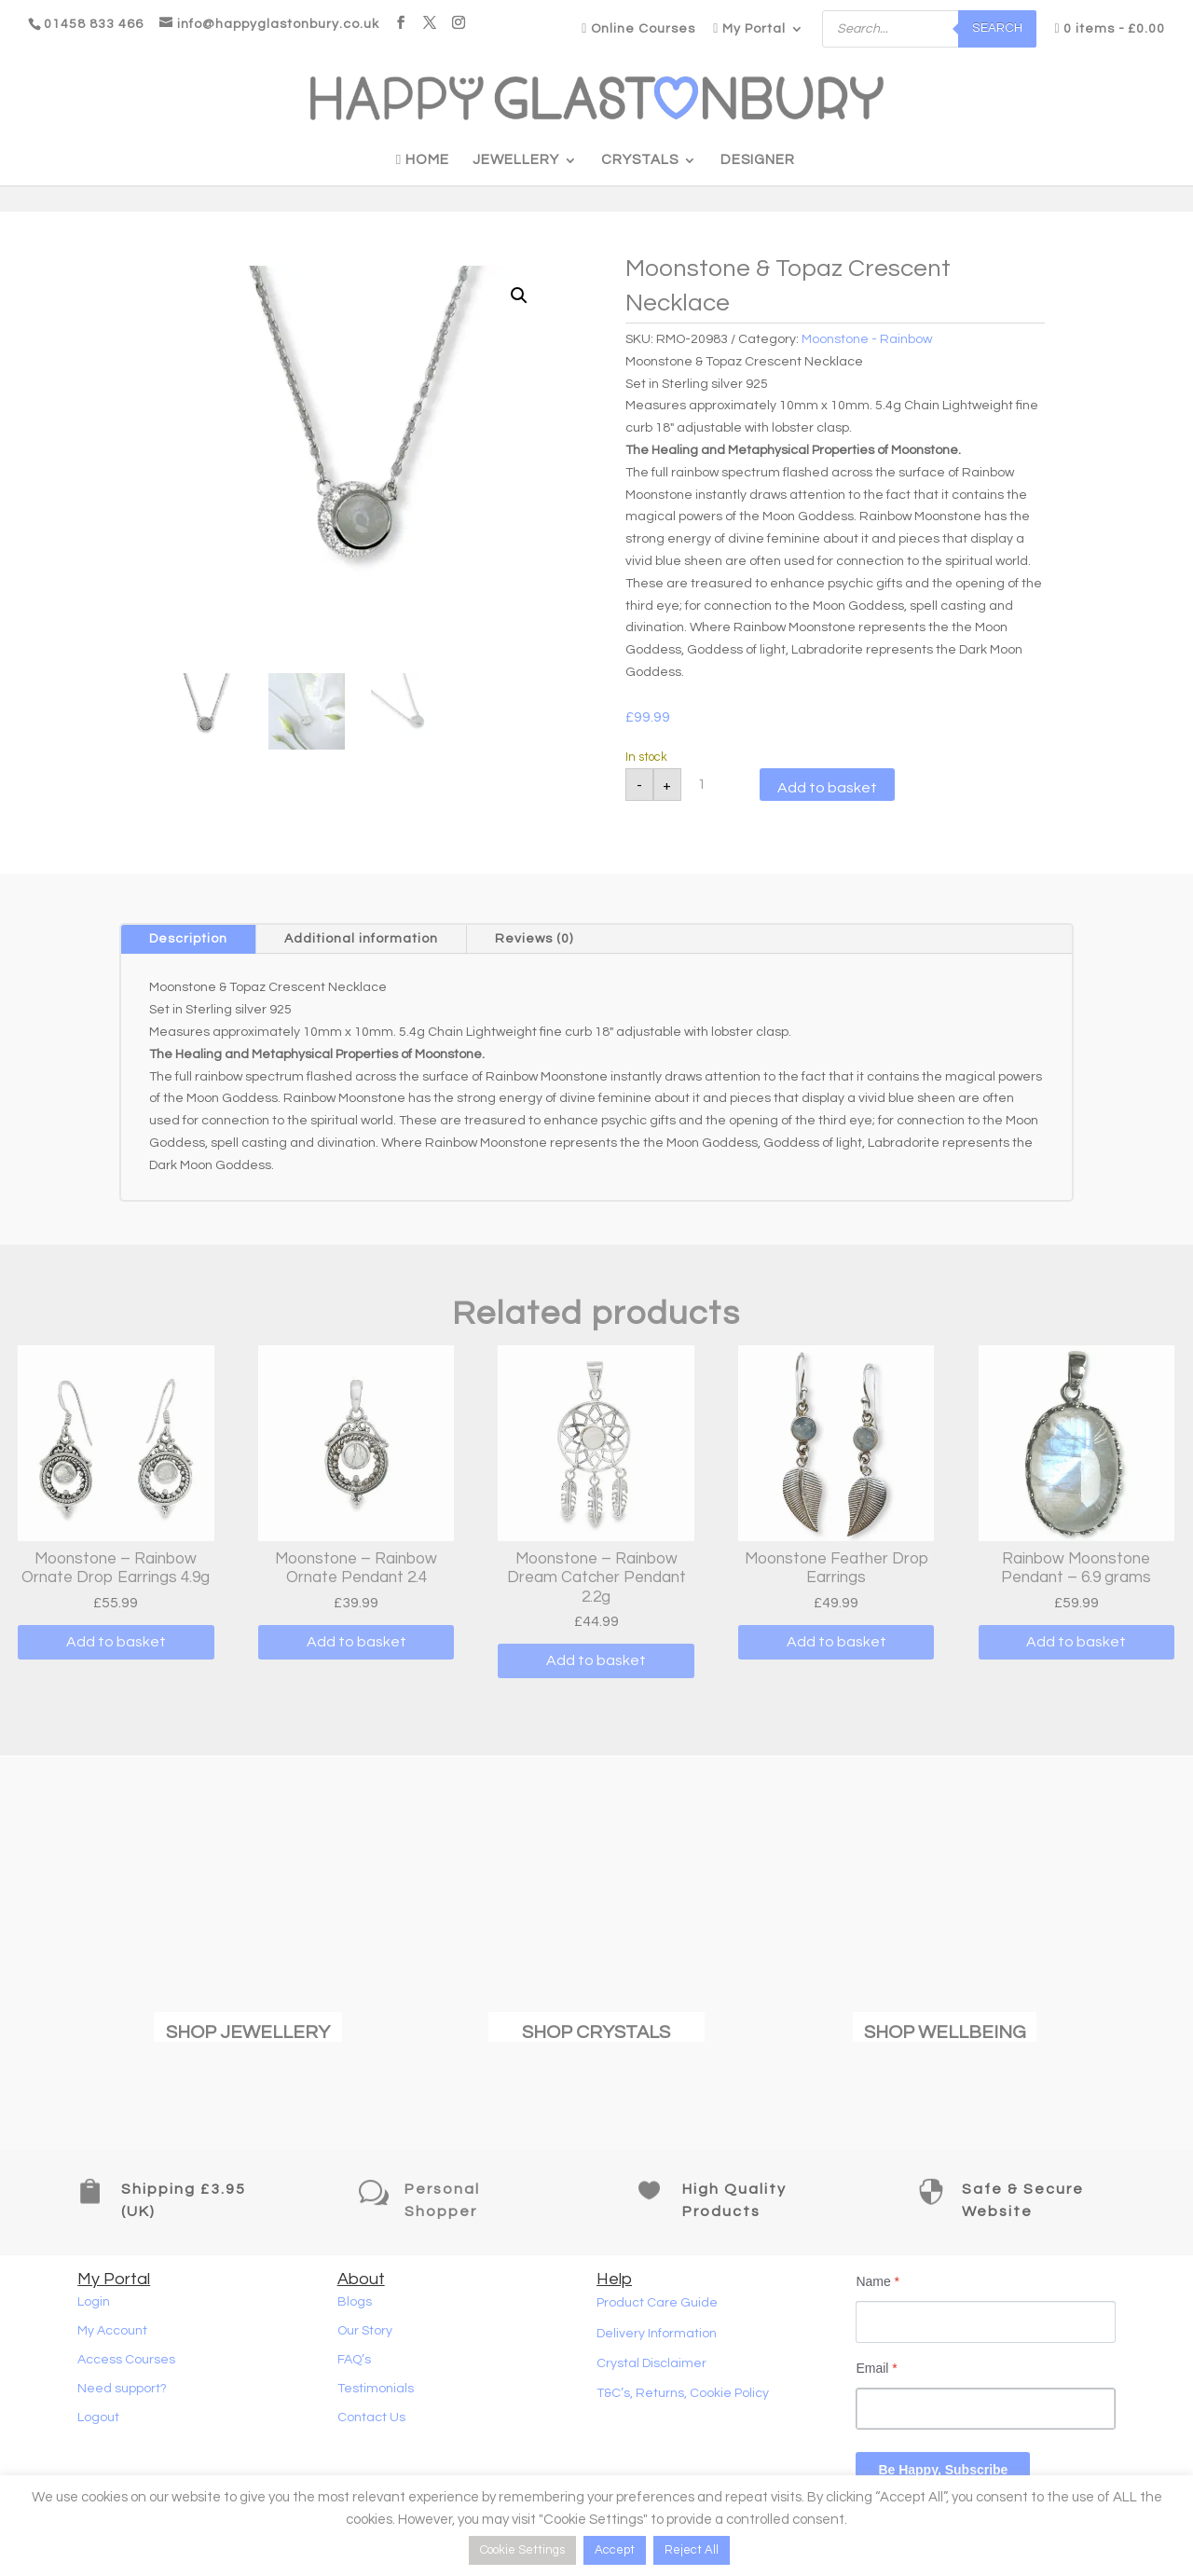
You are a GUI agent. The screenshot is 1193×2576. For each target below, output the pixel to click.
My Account (112, 2330)
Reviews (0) (534, 938)
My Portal (749, 28)
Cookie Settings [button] (522, 2549)
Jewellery (516, 160)
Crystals (640, 160)
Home (422, 160)
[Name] (985, 2322)
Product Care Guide (657, 2302)
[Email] (985, 2409)
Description (188, 938)
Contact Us (371, 2417)
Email (876, 2368)
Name (877, 2281)
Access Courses (126, 2359)
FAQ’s (354, 2359)
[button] (519, 295)
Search (997, 27)
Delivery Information (656, 2333)
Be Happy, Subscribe (943, 2469)
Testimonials (375, 2388)
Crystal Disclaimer (651, 2363)
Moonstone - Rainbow (867, 339)
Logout (98, 2417)
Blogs (354, 2301)
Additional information (361, 938)
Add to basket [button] (116, 1641)
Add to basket (827, 787)
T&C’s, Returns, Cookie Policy (682, 2393)
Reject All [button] (692, 2549)
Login (93, 2301)
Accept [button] (615, 2549)
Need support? (122, 2388)
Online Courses (638, 28)
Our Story (364, 2330)
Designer (757, 160)
